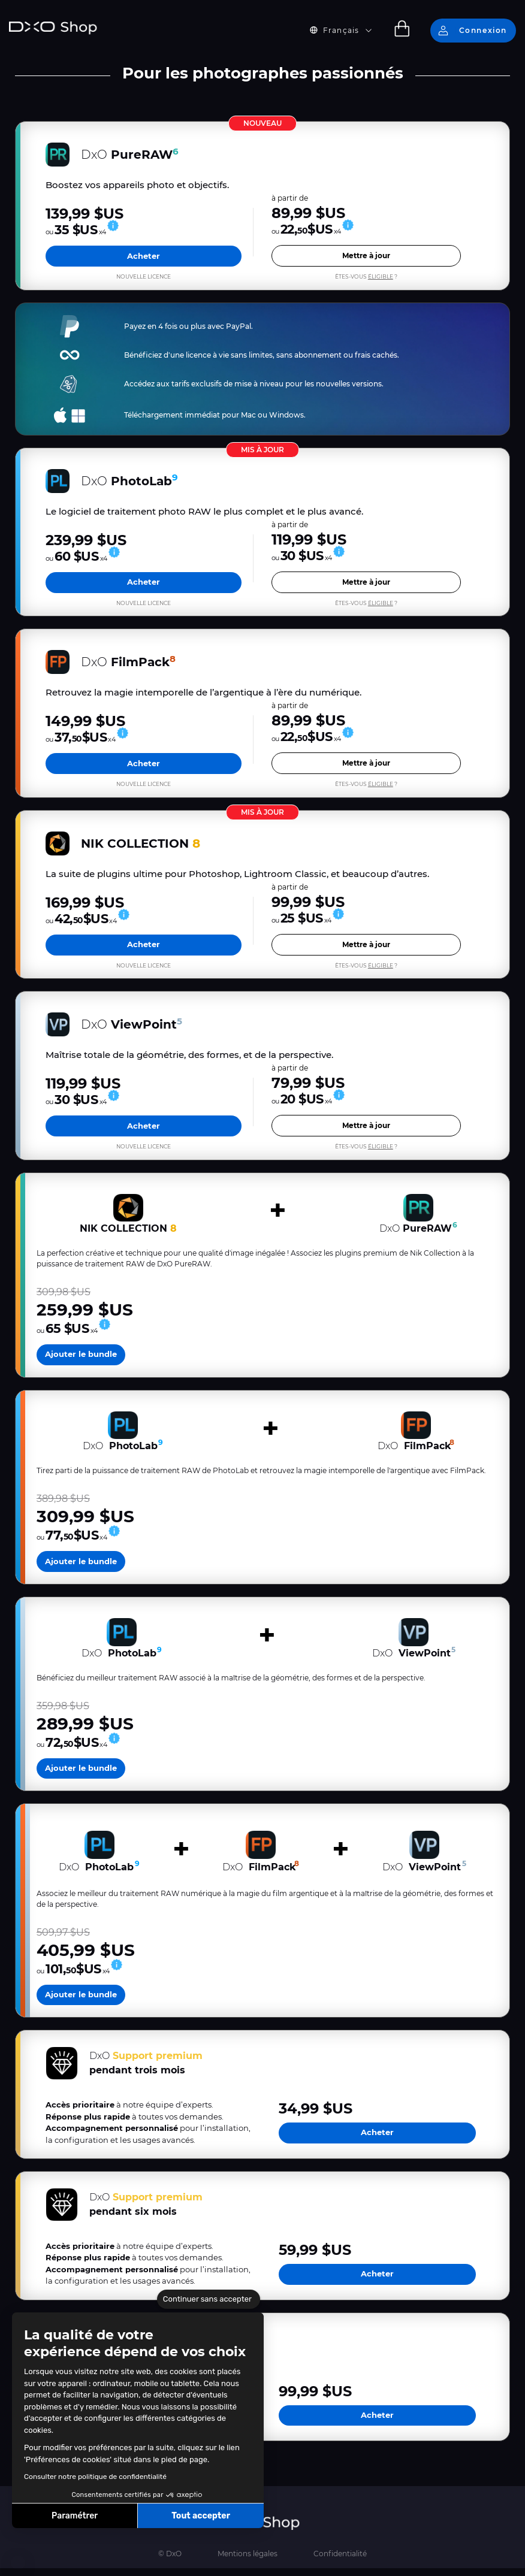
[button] (18, 2563)
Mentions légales (247, 2561)
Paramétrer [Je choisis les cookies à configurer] (75, 2516)
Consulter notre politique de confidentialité (95, 2476)
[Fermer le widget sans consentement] (208, 2299)
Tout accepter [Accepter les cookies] (200, 2516)
